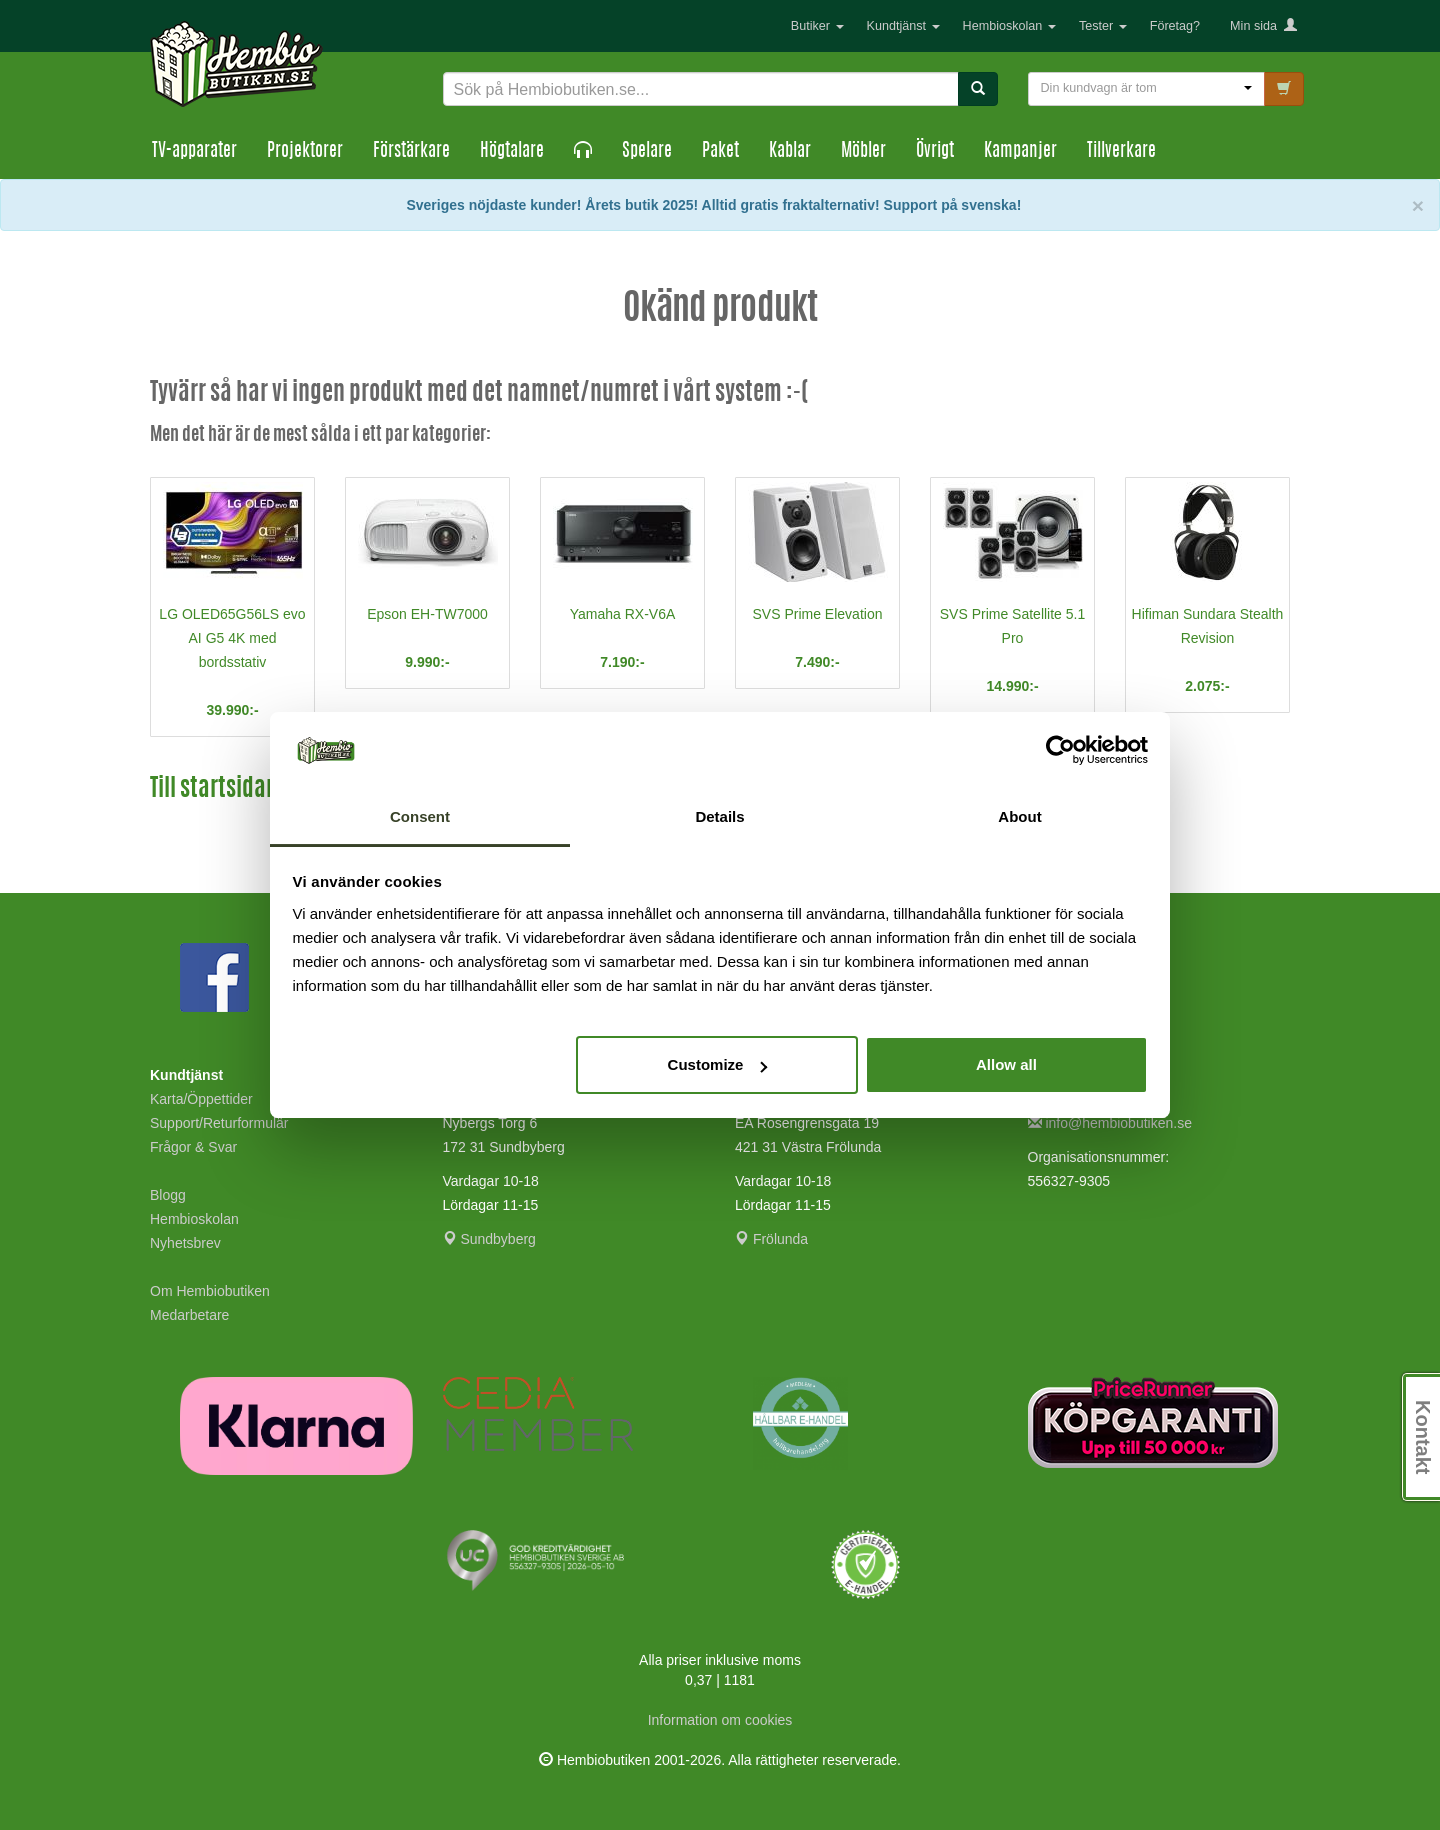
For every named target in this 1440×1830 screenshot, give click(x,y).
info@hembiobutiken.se (1110, 1123)
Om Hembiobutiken (210, 1291)
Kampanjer (1020, 152)
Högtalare (512, 152)
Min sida (1263, 26)
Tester (1103, 26)
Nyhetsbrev (185, 1243)
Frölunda (771, 1239)
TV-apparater (194, 152)
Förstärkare (411, 152)
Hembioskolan (1009, 26)
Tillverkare (1121, 152)
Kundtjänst (903, 26)
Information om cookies (720, 1720)
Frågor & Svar (193, 1147)
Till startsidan (214, 790)
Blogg (168, 1195)
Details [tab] (719, 816)
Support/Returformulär (219, 1123)
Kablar (790, 152)
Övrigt (935, 152)
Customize (718, 1064)
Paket (720, 152)
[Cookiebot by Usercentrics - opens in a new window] (1060, 751)
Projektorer (305, 152)
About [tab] (1019, 816)
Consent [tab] (420, 816)
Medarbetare (189, 1315)
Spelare (647, 152)
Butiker (817, 26)
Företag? (1175, 26)
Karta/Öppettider (201, 1099)
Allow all (1006, 1064)
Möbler (863, 152)
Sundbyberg (489, 1239)
